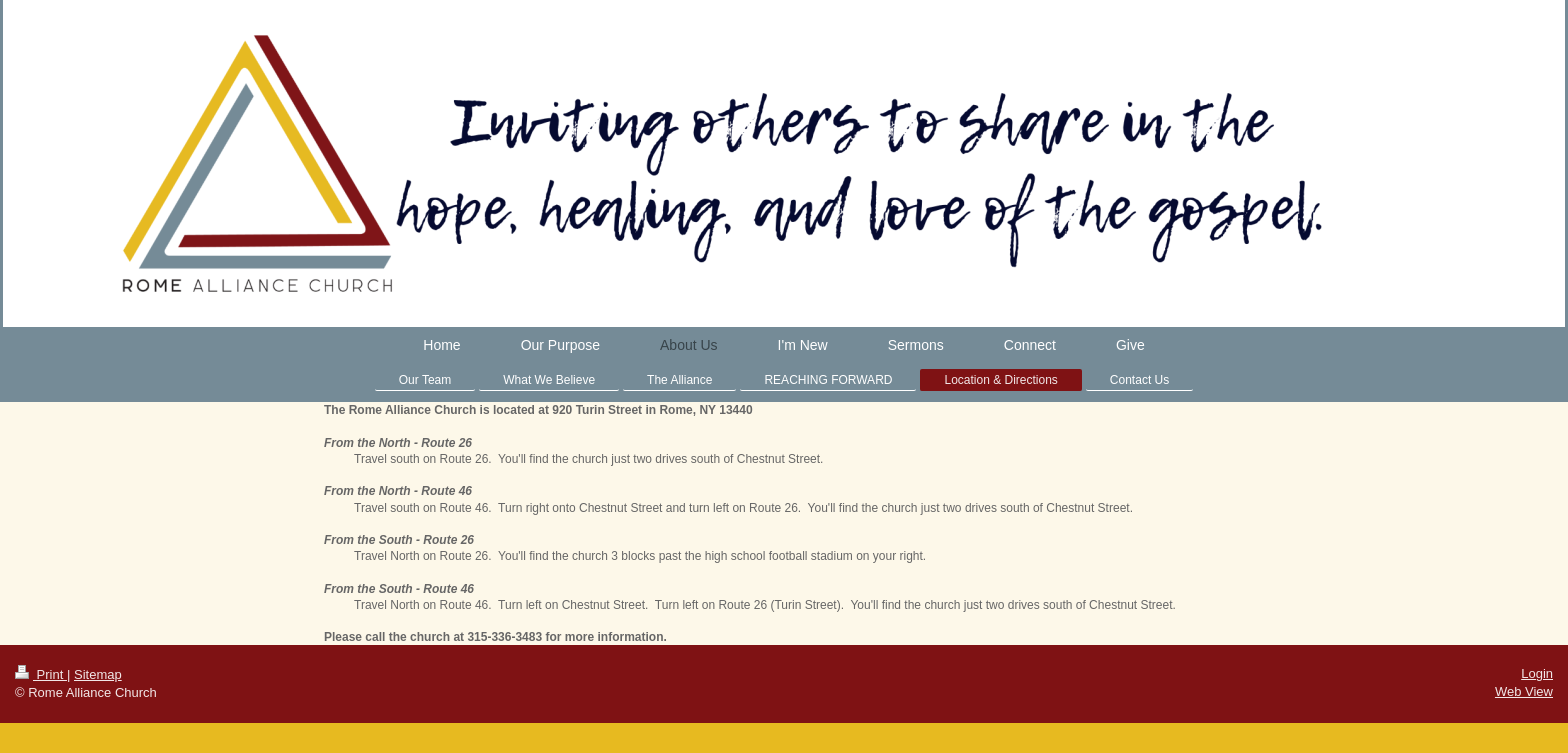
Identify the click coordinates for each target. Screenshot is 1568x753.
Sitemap (98, 674)
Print (41, 674)
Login (1537, 673)
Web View (1524, 691)
